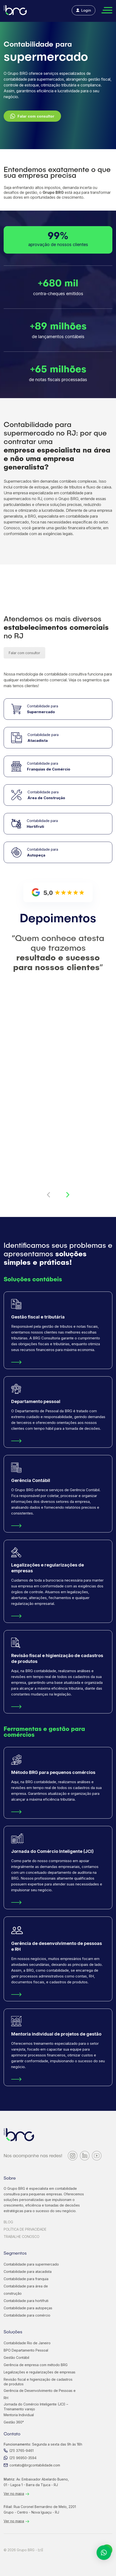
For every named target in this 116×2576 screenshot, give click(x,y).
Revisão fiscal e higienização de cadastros (42, 2381)
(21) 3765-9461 (19, 2450)
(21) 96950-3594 (20, 2458)
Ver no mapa (14, 2493)
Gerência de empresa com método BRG (36, 2365)
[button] (48, 1195)
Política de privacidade (25, 2229)
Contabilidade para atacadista (28, 2271)
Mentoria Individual (19, 2415)
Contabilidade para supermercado (31, 2264)
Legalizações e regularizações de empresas (39, 2372)
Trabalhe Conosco (21, 2236)
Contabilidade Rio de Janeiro (27, 2343)
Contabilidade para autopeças (28, 2308)
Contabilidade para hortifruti (26, 2301)
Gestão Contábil (16, 2357)
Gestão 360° (14, 2422)
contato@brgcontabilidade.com (32, 2465)
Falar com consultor (36, 116)
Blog (8, 2222)
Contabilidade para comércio (27, 2315)
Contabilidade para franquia (26, 2279)
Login (83, 10)
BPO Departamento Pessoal (26, 2350)
